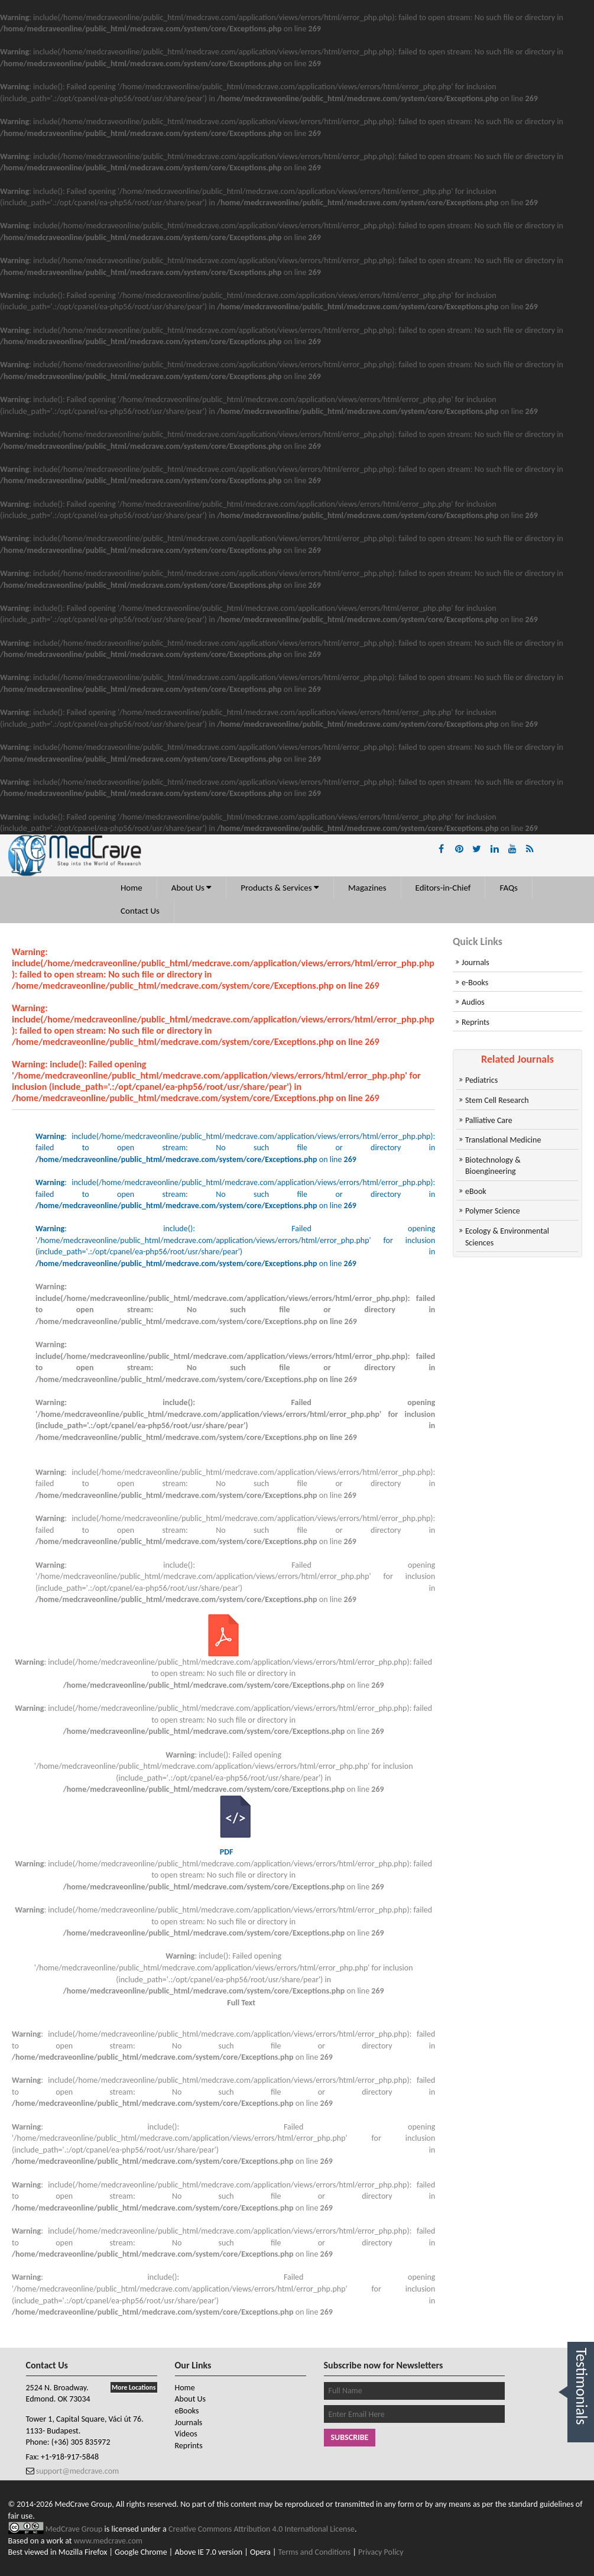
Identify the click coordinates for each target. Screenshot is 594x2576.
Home (131, 887)
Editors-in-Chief (443, 887)
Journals (475, 962)
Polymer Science (492, 1211)
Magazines (367, 887)
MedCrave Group (75, 2529)
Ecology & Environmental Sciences (507, 1237)
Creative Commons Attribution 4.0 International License (261, 2529)
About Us (191, 887)
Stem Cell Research (497, 1100)
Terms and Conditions (314, 2552)
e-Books (475, 983)
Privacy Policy (381, 2552)
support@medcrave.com (76, 2471)
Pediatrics (481, 1080)
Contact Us (140, 910)
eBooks (187, 2411)
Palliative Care (488, 1120)
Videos (186, 2434)
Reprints (475, 1022)
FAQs (508, 887)
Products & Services (280, 887)
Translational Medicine (503, 1140)
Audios (473, 1002)
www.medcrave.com (108, 2541)
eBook (475, 1191)
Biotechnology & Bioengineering (493, 1166)
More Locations (133, 2387)
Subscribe (350, 2437)
